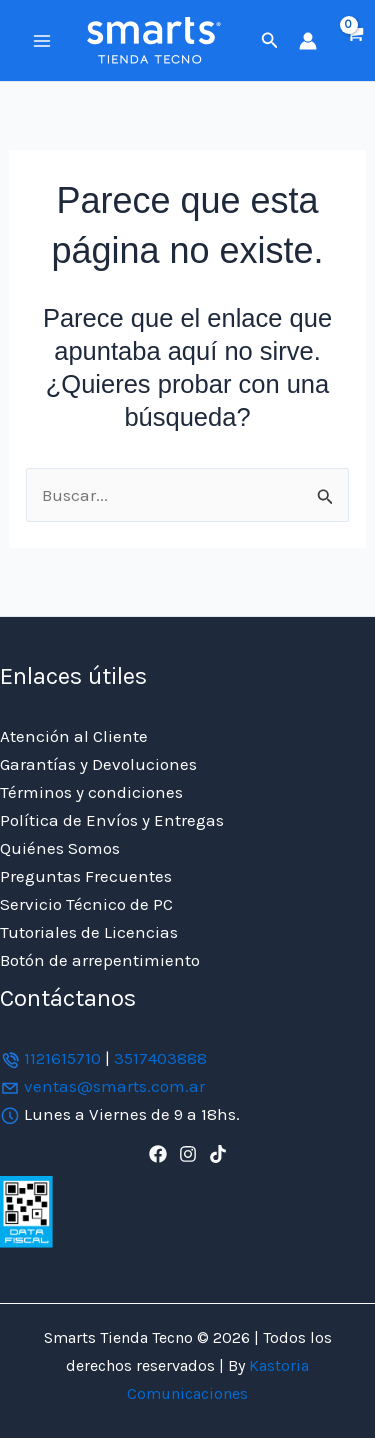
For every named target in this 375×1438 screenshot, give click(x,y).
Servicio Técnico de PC (86, 904)
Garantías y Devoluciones (98, 764)
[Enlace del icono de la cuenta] (308, 41)
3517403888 (160, 1058)
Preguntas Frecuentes (86, 876)
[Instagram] (188, 1154)
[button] (270, 41)
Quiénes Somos (60, 848)
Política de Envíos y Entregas (112, 820)
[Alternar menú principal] (42, 41)
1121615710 (62, 1058)
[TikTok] (218, 1154)
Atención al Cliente (74, 736)
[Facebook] (158, 1154)
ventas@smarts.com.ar (114, 1086)
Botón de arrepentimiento (100, 960)
